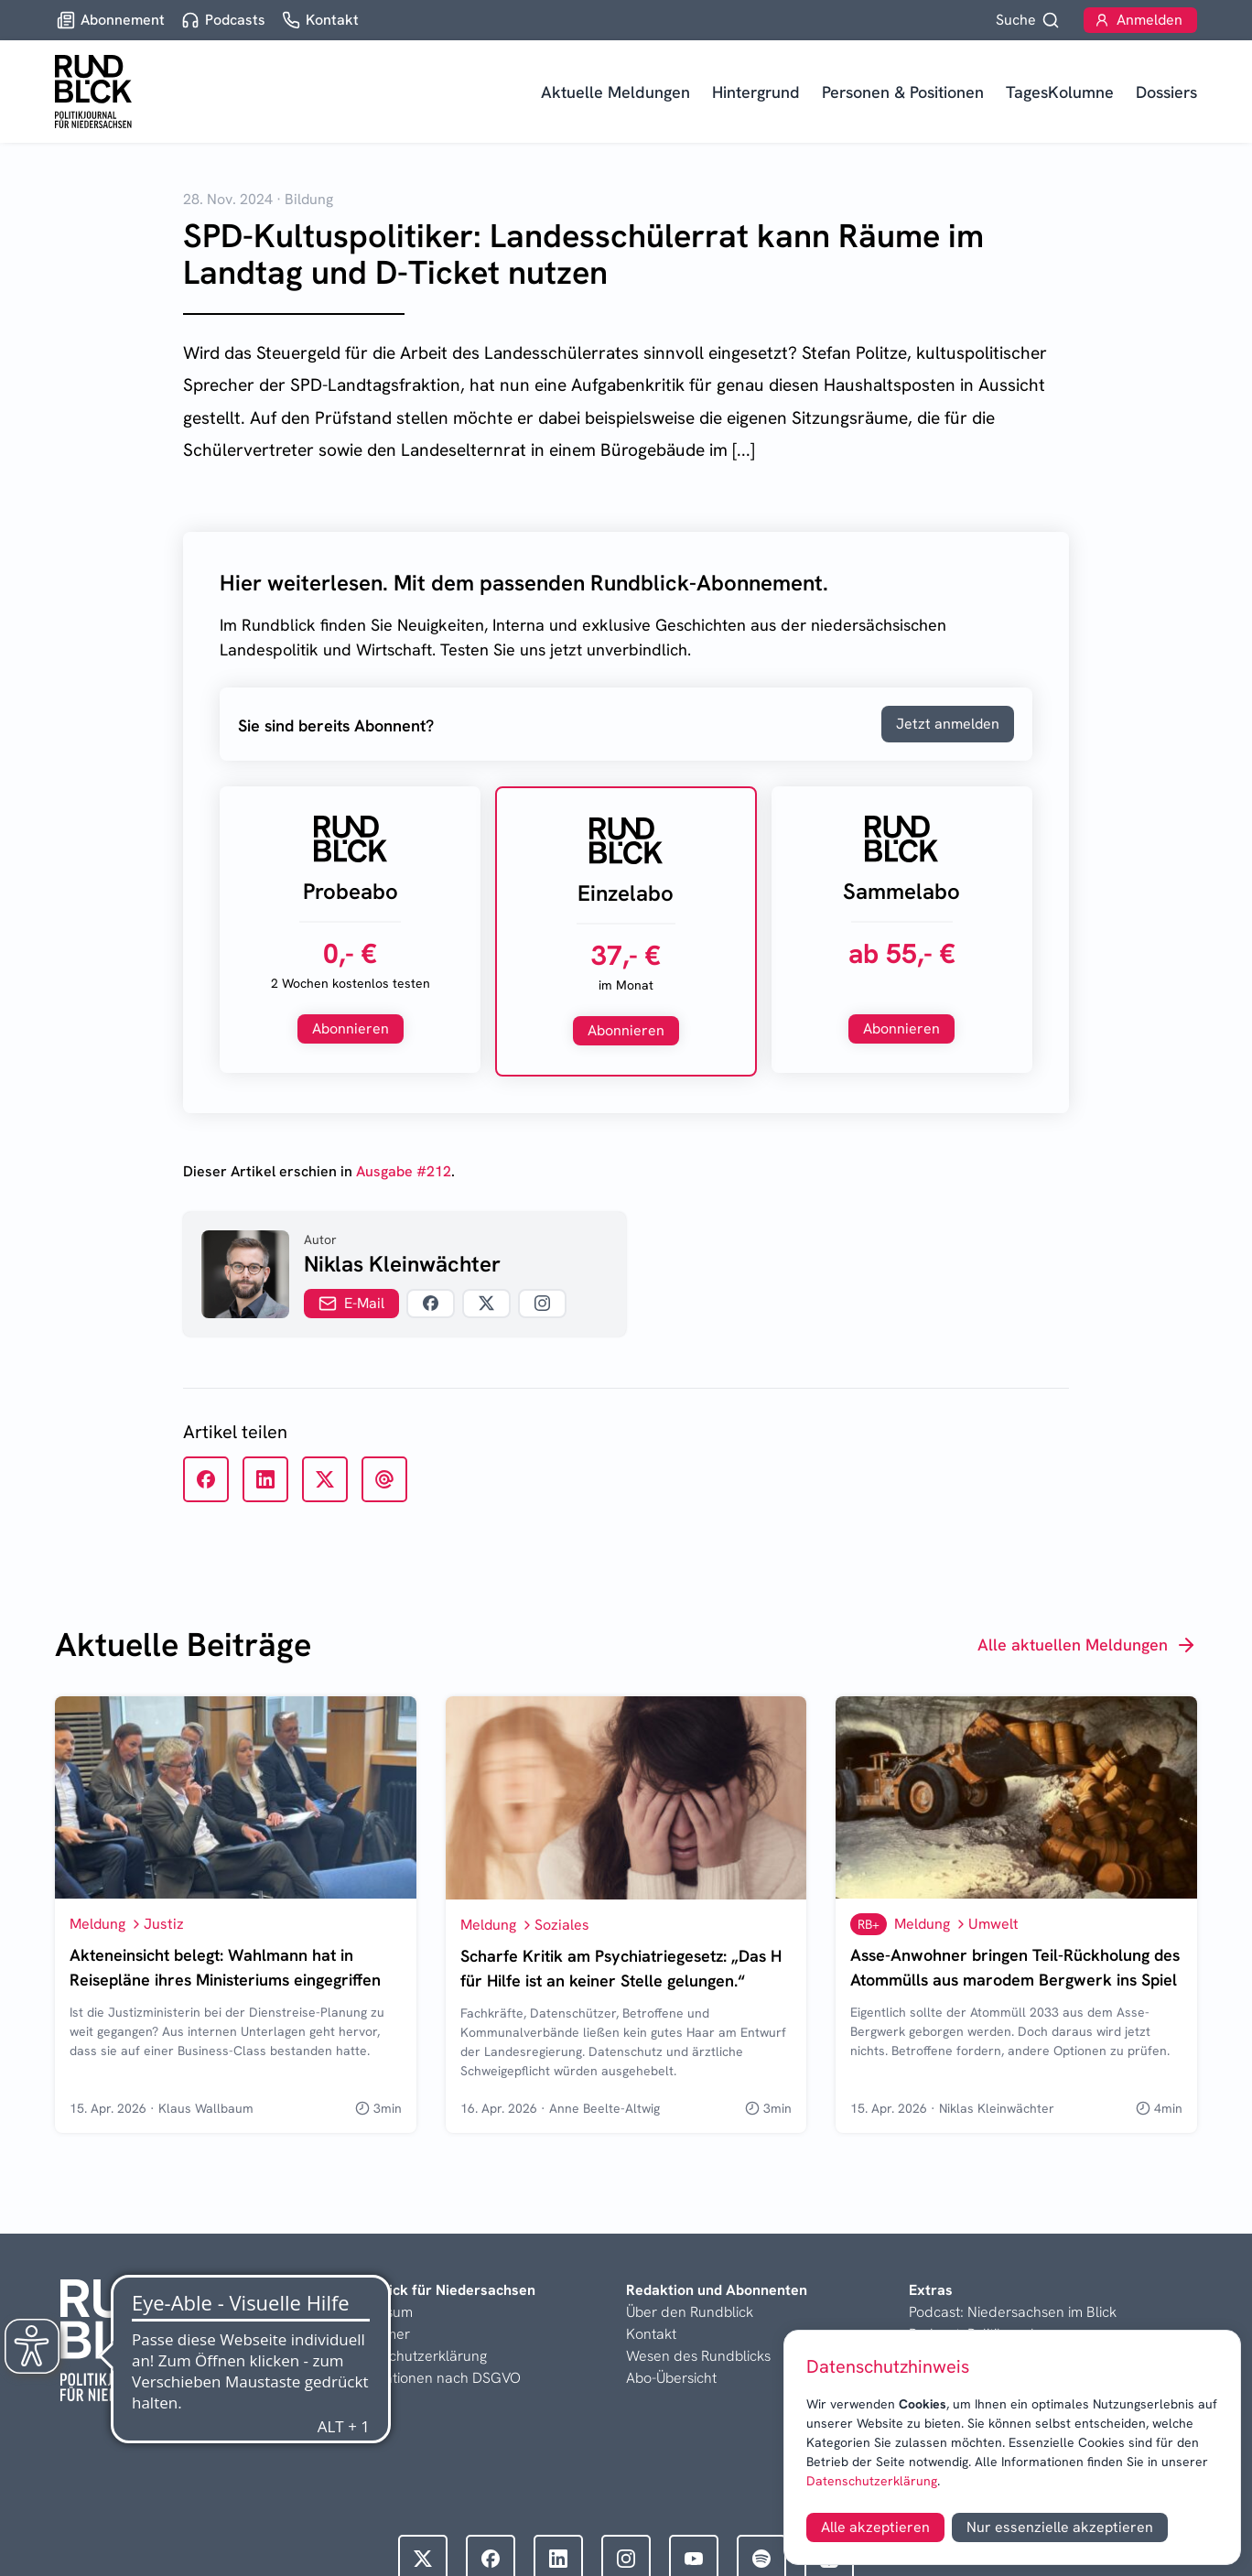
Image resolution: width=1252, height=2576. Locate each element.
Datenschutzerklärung (871, 2481)
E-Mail (351, 1303)
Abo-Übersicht (671, 2377)
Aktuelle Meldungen (615, 92)
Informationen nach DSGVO (432, 2377)
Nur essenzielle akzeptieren (1059, 2527)
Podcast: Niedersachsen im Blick (1013, 2312)
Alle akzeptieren (875, 2527)
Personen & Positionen (903, 92)
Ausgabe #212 (403, 1171)
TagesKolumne (1060, 92)
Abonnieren (350, 1028)
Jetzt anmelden (947, 723)
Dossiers (1166, 92)
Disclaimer (376, 2333)
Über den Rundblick (689, 2312)
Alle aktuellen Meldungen (1087, 1645)
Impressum (378, 2312)
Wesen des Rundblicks (698, 2355)
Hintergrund (756, 92)
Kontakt (651, 2333)
